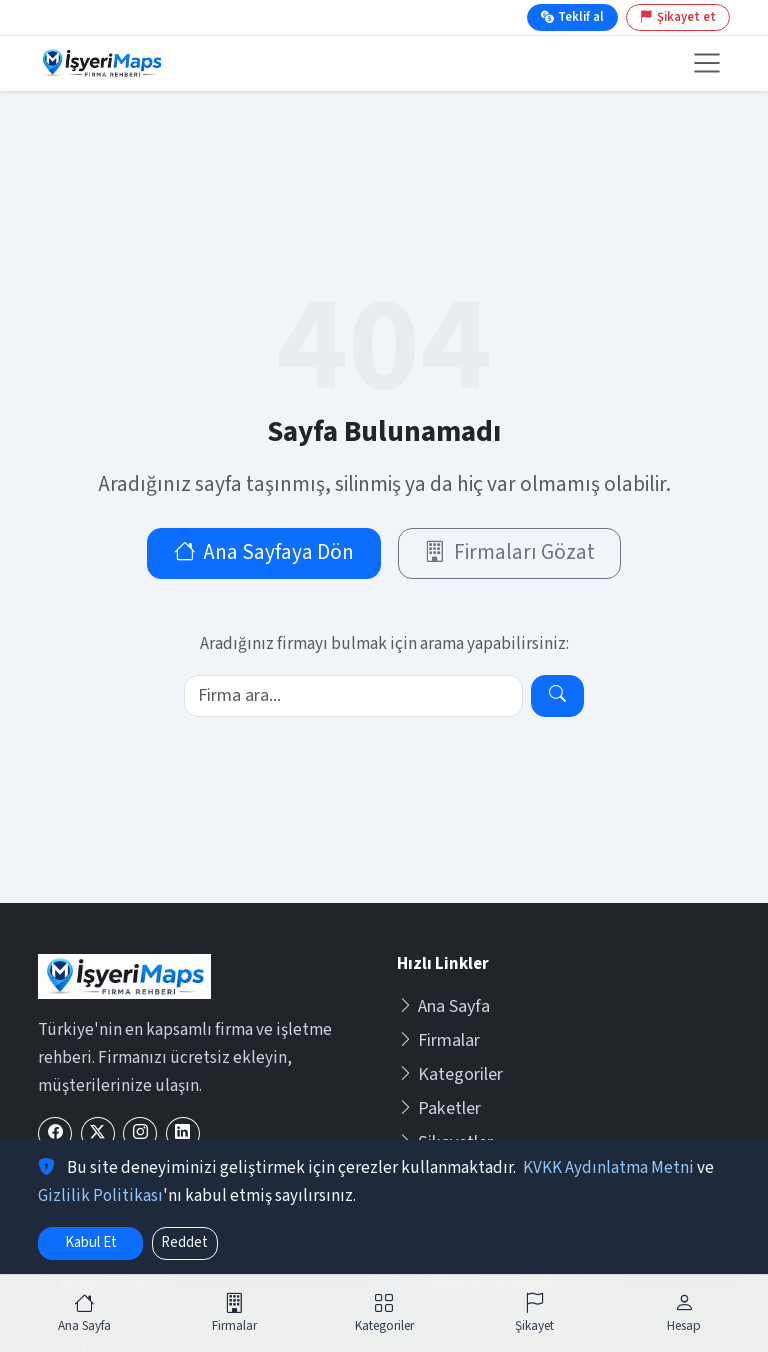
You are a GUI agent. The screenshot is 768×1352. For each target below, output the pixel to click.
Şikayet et (678, 17)
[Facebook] (55, 1133)
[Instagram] (140, 1133)
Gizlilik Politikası (100, 1196)
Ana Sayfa (443, 1006)
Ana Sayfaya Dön (264, 552)
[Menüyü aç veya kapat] (706, 63)
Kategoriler (450, 1074)
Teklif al (572, 17)
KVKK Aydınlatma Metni (608, 1168)
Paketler (439, 1108)
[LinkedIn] (183, 1133)
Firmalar (438, 1040)
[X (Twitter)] (98, 1133)
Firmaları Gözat (509, 552)
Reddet (184, 1242)
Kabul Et (91, 1242)
